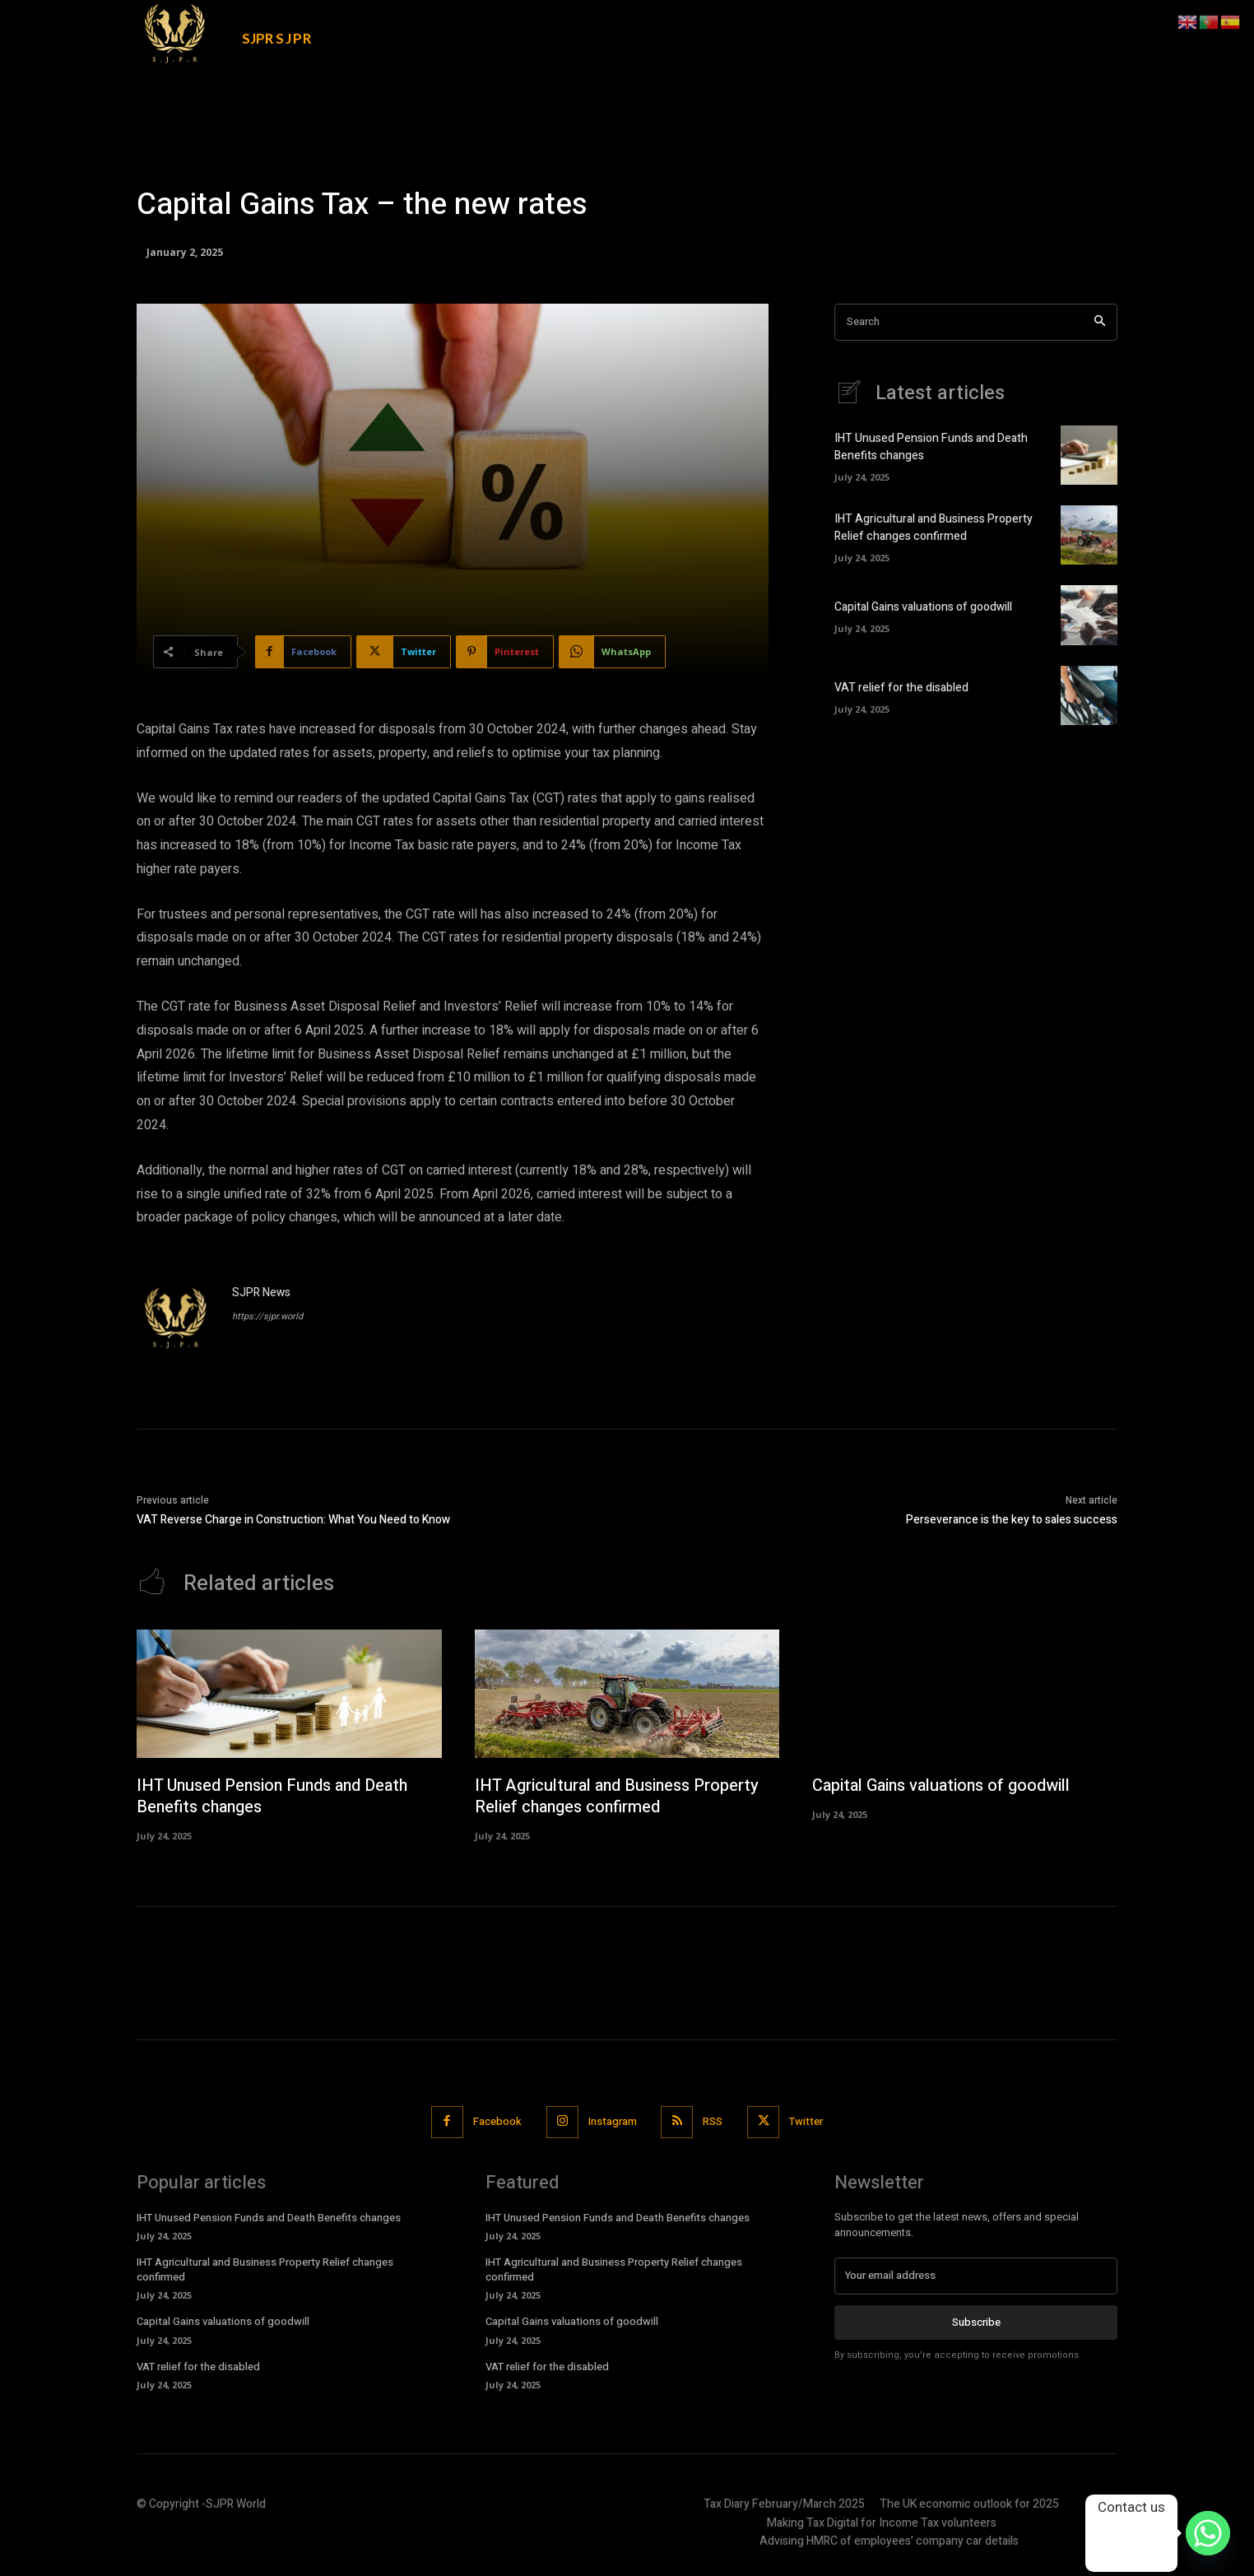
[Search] (1099, 322)
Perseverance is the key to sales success (1011, 1519)
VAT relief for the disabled (901, 687)
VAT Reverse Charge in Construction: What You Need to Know (293, 1519)
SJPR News (261, 1292)
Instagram (612, 2121)
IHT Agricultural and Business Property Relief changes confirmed (933, 527)
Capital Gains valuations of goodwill (923, 607)
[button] (995, 26)
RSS (713, 2121)
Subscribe (976, 2321)
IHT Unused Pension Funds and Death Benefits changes (276, 1796)
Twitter (807, 2121)
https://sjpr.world (267, 1316)
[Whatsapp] (1208, 2533)
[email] (975, 2275)
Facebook (497, 2121)
